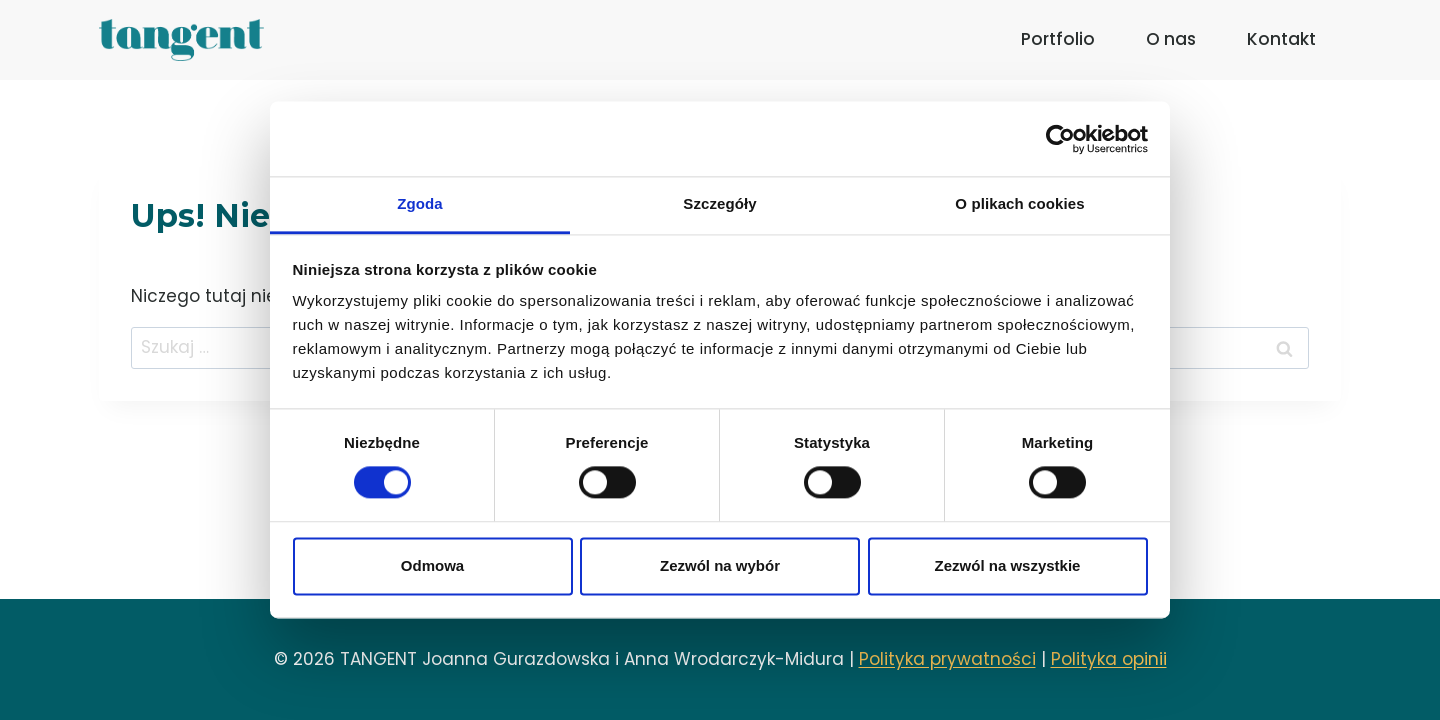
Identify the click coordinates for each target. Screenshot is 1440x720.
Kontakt (1281, 39)
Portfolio (1058, 39)
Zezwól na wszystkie (1008, 565)
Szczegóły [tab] (719, 203)
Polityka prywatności (947, 659)
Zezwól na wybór (720, 565)
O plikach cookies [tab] (1019, 203)
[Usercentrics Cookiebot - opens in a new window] (1060, 139)
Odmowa (432, 565)
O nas (1171, 39)
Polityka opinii (1109, 659)
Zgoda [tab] (420, 203)
